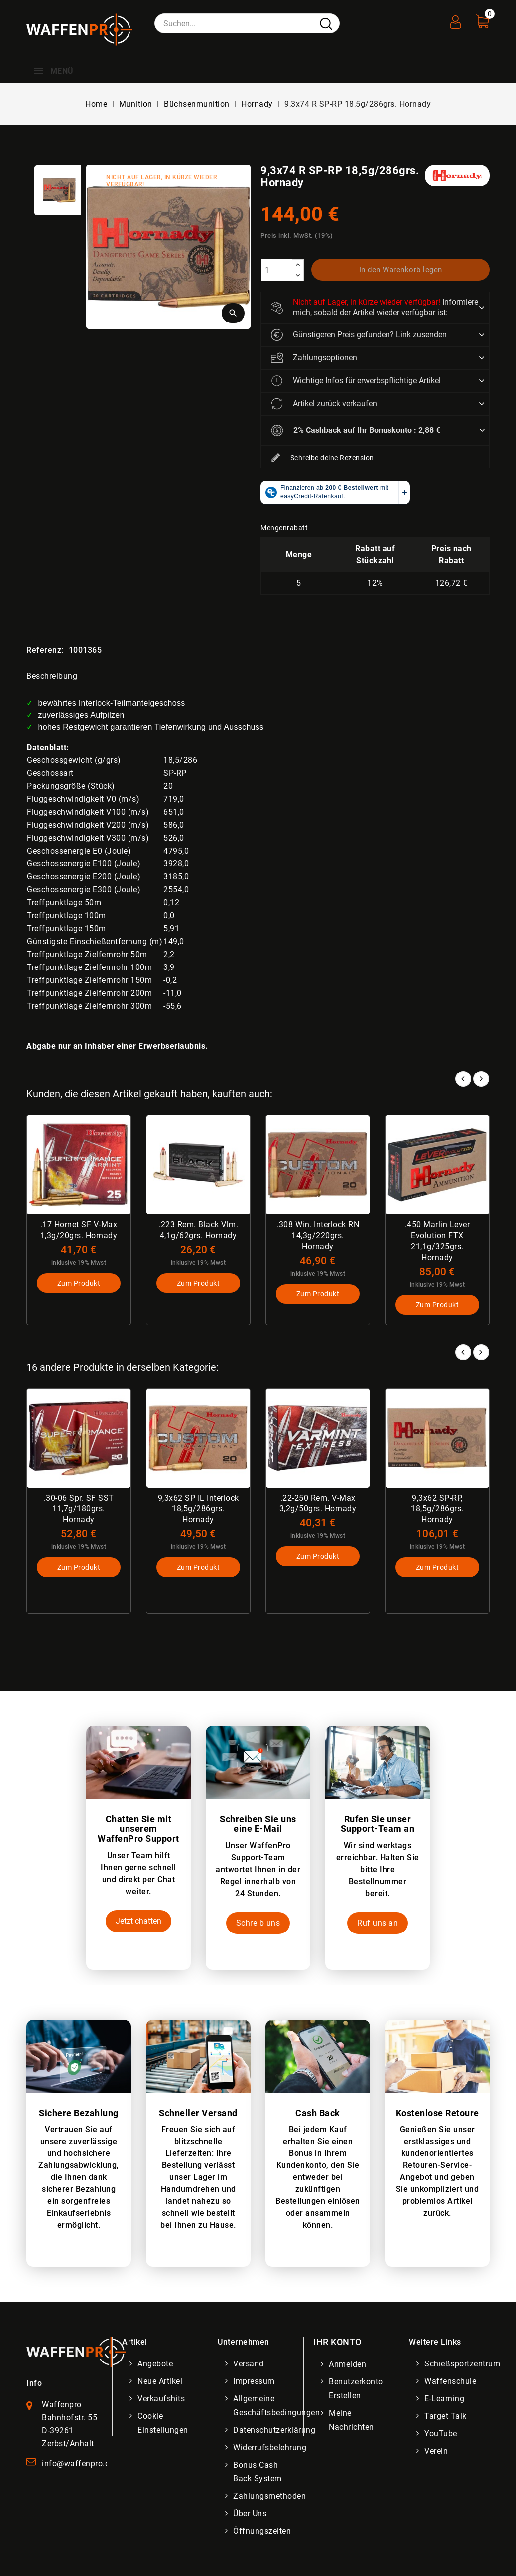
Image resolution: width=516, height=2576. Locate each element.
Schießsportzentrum (462, 2363)
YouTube (440, 2433)
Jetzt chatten (138, 1921)
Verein (436, 2451)
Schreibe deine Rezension (322, 458)
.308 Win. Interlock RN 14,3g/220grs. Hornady (317, 1235)
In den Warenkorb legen (400, 269)
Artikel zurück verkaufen (324, 404)
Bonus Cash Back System (257, 2471)
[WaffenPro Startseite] (76, 2351)
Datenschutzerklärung (274, 2430)
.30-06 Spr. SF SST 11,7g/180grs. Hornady (79, 1508)
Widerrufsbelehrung (269, 2447)
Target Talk (445, 2416)
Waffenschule (450, 2381)
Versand (248, 2363)
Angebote (155, 2363)
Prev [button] (463, 1352)
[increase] (298, 265)
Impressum (254, 2381)
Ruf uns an (377, 1923)
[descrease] (298, 275)
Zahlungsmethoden (269, 2496)
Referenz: (45, 650)
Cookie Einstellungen (162, 2423)
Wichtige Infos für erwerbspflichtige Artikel (356, 381)
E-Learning (444, 2398)
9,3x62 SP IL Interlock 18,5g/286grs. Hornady (198, 1508)
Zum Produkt (79, 1283)
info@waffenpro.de (78, 2463)
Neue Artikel (159, 2381)
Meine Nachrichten (351, 2420)
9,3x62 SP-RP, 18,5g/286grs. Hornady (437, 1508)
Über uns (249, 2513)
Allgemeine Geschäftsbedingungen (276, 2405)
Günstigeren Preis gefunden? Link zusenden (359, 335)
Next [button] (481, 1352)
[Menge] (276, 270)
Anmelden (347, 2364)
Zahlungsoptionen (314, 358)
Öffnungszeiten (262, 2531)
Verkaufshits (161, 2398)
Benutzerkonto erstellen (356, 2388)
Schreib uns (258, 1923)
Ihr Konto (337, 2342)
